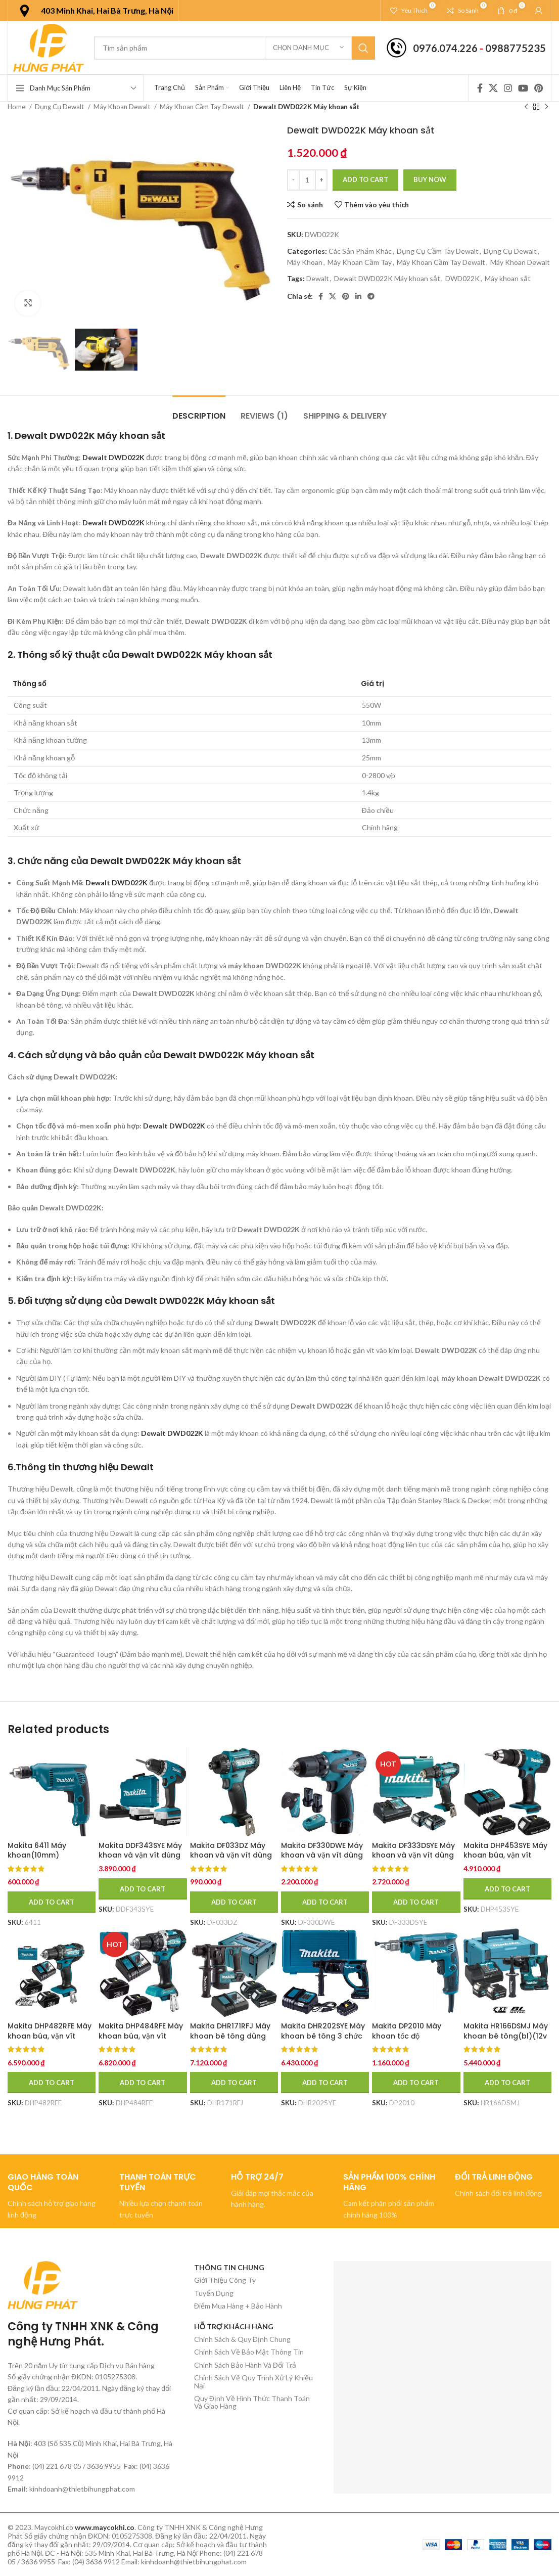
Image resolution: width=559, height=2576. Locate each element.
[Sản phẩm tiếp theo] (546, 107)
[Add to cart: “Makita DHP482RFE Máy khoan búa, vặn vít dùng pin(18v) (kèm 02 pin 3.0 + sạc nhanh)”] (52, 2082)
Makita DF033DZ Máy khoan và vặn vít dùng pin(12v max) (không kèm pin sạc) (231, 1860)
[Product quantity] (307, 180)
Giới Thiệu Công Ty (225, 2280)
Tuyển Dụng (214, 2293)
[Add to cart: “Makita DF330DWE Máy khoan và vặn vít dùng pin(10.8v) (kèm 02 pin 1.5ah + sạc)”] (325, 1902)
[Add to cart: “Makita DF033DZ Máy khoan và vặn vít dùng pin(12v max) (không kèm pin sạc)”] (234, 1902)
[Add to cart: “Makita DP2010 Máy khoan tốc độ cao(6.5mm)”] (416, 2082)
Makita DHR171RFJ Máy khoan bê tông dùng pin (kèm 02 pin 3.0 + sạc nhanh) (230, 2041)
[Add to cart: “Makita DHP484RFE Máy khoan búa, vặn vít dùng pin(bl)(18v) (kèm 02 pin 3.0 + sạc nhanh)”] (143, 2082)
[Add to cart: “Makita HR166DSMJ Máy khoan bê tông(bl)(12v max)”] (507, 2082)
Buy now (429, 179)
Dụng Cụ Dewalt (60, 107)
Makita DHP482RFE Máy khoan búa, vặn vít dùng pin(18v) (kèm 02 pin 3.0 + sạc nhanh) (49, 2041)
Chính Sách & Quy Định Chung (242, 2339)
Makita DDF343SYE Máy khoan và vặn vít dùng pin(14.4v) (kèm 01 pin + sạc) (142, 1860)
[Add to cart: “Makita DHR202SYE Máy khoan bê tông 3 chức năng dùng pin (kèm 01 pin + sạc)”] (325, 2082)
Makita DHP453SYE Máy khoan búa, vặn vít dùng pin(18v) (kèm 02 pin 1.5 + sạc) (505, 1860)
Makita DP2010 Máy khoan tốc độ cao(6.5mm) (406, 2036)
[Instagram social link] (508, 88)
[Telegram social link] (371, 296)
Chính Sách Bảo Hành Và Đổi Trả (245, 2365)
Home (17, 107)
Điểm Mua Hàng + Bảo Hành (238, 2305)
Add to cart (365, 179)
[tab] (198, 410)
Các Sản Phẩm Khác (360, 251)
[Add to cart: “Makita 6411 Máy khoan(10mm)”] (52, 1902)
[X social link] (493, 88)
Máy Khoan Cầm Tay (360, 262)
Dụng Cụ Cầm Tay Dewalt (438, 251)
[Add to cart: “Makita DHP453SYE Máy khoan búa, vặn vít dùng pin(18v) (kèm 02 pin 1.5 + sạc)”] (507, 1889)
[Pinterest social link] (538, 88)
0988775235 (515, 48)
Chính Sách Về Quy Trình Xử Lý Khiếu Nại (253, 2381)
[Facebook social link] (480, 88)
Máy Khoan (304, 262)
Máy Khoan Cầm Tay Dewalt (202, 107)
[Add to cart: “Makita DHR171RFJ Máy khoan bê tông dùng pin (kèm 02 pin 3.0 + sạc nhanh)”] (234, 2082)
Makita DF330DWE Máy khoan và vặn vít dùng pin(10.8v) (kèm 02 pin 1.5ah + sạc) (322, 1860)
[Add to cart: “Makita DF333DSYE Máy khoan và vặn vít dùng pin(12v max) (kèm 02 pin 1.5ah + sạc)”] (416, 1902)
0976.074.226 (445, 48)
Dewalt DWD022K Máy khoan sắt (387, 278)
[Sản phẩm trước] (526, 107)
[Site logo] (48, 46)
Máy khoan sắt (508, 278)
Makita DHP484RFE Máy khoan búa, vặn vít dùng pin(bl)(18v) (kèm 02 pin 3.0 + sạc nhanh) (141, 2041)
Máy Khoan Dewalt (123, 107)
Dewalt (317, 278)
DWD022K (462, 278)
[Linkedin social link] (358, 296)
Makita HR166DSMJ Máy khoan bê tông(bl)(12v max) (505, 2036)
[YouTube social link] (523, 88)
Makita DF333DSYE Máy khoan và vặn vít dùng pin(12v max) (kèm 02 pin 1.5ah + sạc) (413, 1860)
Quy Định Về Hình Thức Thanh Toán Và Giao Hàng (252, 2402)
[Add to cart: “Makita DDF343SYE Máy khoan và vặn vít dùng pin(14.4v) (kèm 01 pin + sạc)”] (143, 1889)
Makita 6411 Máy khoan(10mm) (37, 1850)
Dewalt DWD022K (113, 457)
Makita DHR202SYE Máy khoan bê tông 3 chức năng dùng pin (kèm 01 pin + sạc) (323, 2041)
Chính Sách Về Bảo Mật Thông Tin (249, 2351)
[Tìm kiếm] (234, 48)
